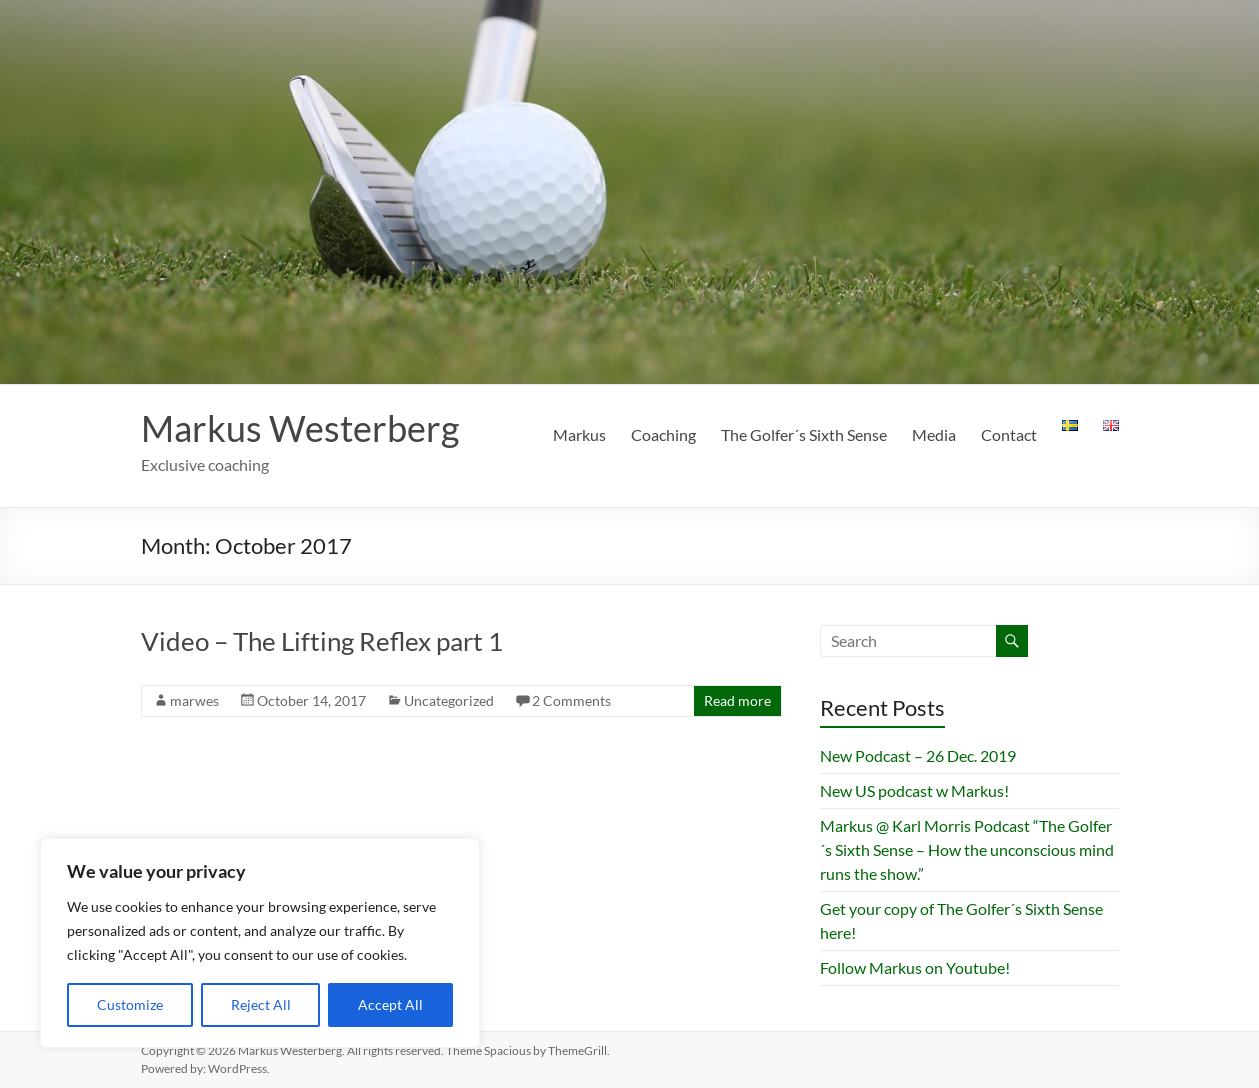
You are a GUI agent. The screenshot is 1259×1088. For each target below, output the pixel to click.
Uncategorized (449, 700)
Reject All (261, 1004)
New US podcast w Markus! (914, 790)
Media (934, 434)
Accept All (390, 1004)
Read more (737, 700)
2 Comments (571, 700)
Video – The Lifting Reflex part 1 (322, 641)
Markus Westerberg (300, 428)
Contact (1009, 434)
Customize (130, 1004)
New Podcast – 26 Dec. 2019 (918, 755)
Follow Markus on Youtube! (915, 967)
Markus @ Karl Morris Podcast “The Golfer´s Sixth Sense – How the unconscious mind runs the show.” (967, 849)
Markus (579, 434)
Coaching (663, 434)
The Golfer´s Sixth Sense (804, 434)
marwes (194, 700)
